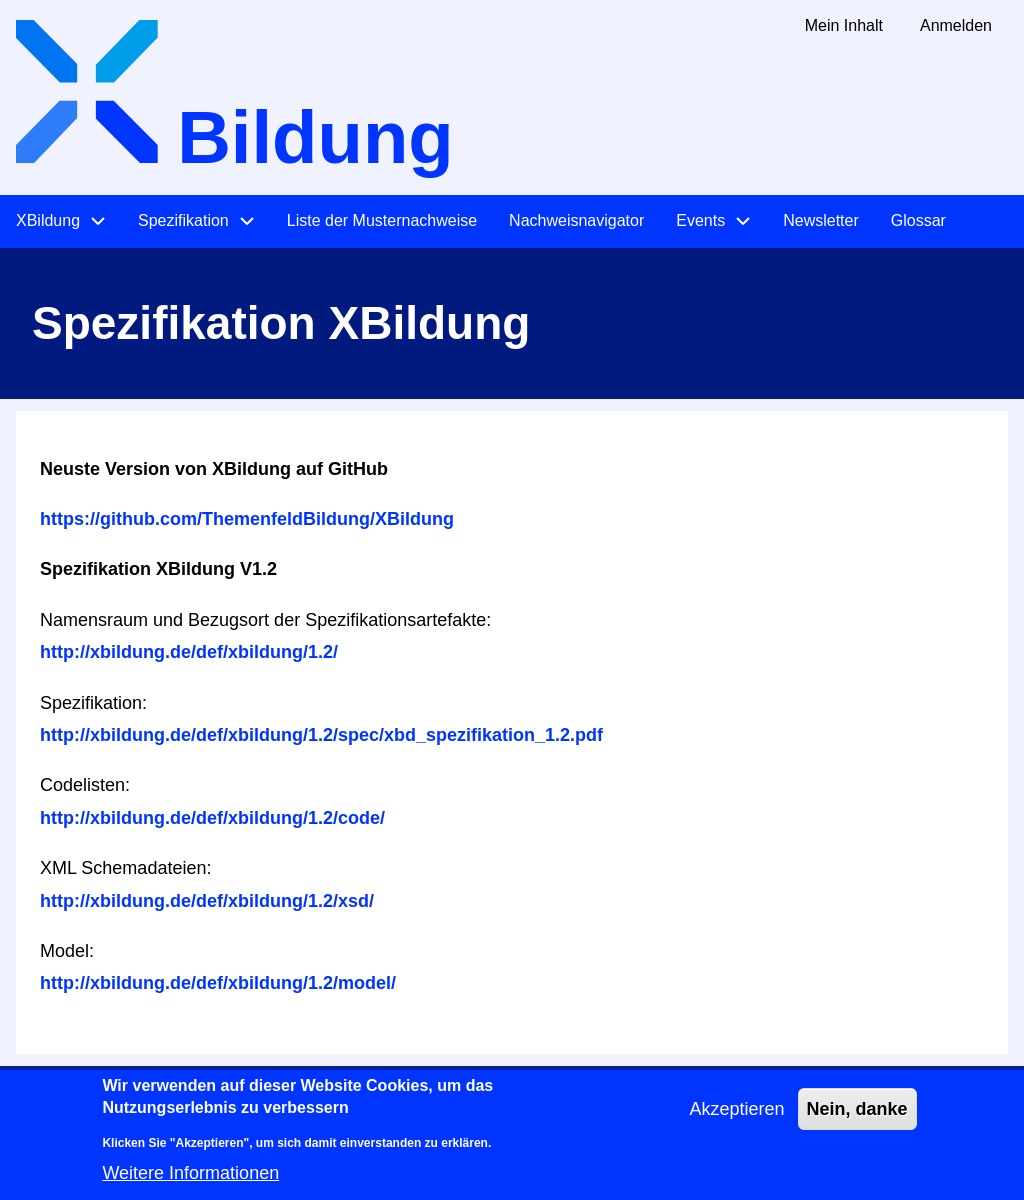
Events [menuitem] (700, 220)
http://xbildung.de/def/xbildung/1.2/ (189, 652)
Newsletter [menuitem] (821, 220)
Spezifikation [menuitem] (183, 220)
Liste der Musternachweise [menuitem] (382, 220)
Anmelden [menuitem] (956, 25)
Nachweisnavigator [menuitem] (576, 220)
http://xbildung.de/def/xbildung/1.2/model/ (218, 983)
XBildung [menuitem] (48, 220)
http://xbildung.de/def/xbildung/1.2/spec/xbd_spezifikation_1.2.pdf (321, 735)
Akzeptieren (736, 1120)
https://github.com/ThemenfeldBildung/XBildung (247, 519)
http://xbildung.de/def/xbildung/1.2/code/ (212, 818)
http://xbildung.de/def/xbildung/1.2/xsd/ (207, 901)
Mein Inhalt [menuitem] (844, 25)
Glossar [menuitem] (918, 220)
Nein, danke (857, 1120)
